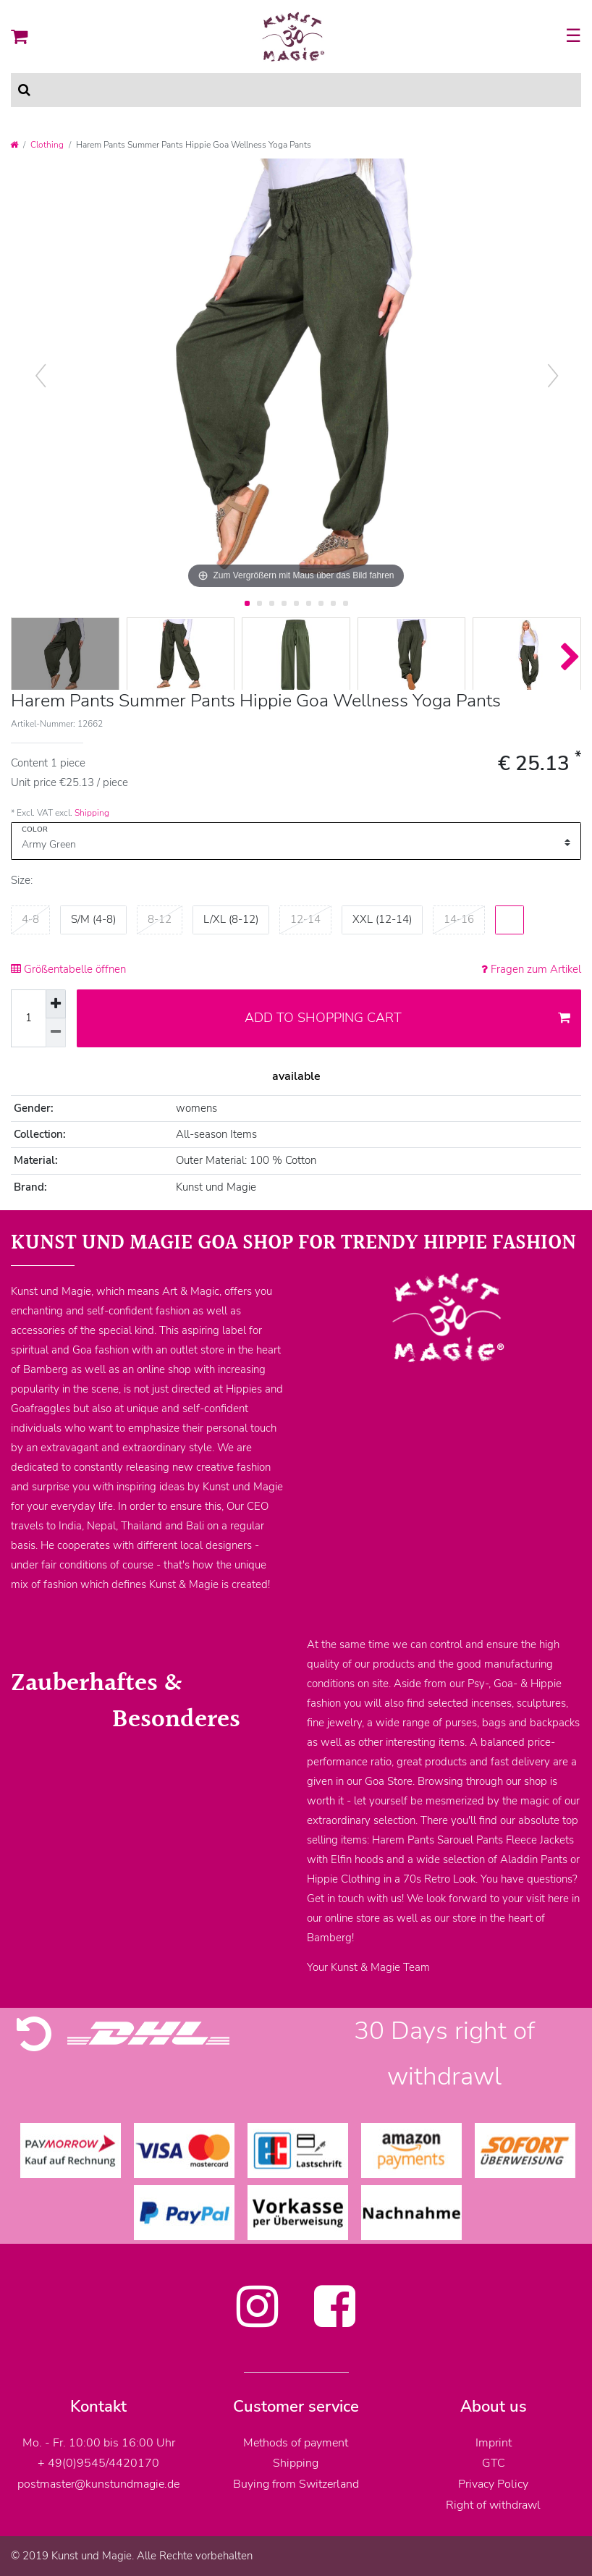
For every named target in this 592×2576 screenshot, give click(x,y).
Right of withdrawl (493, 2505)
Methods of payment (295, 2443)
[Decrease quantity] (56, 1032)
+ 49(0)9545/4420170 (98, 2463)
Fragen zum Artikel (531, 969)
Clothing (47, 145)
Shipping (92, 813)
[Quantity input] (28, 1018)
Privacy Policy (493, 2484)
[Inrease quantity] (56, 1003)
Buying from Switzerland (296, 2484)
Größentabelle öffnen (68, 969)
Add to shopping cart (408, 1017)
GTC (493, 2463)
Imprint (493, 2443)
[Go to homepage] (14, 145)
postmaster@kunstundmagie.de (98, 2484)
